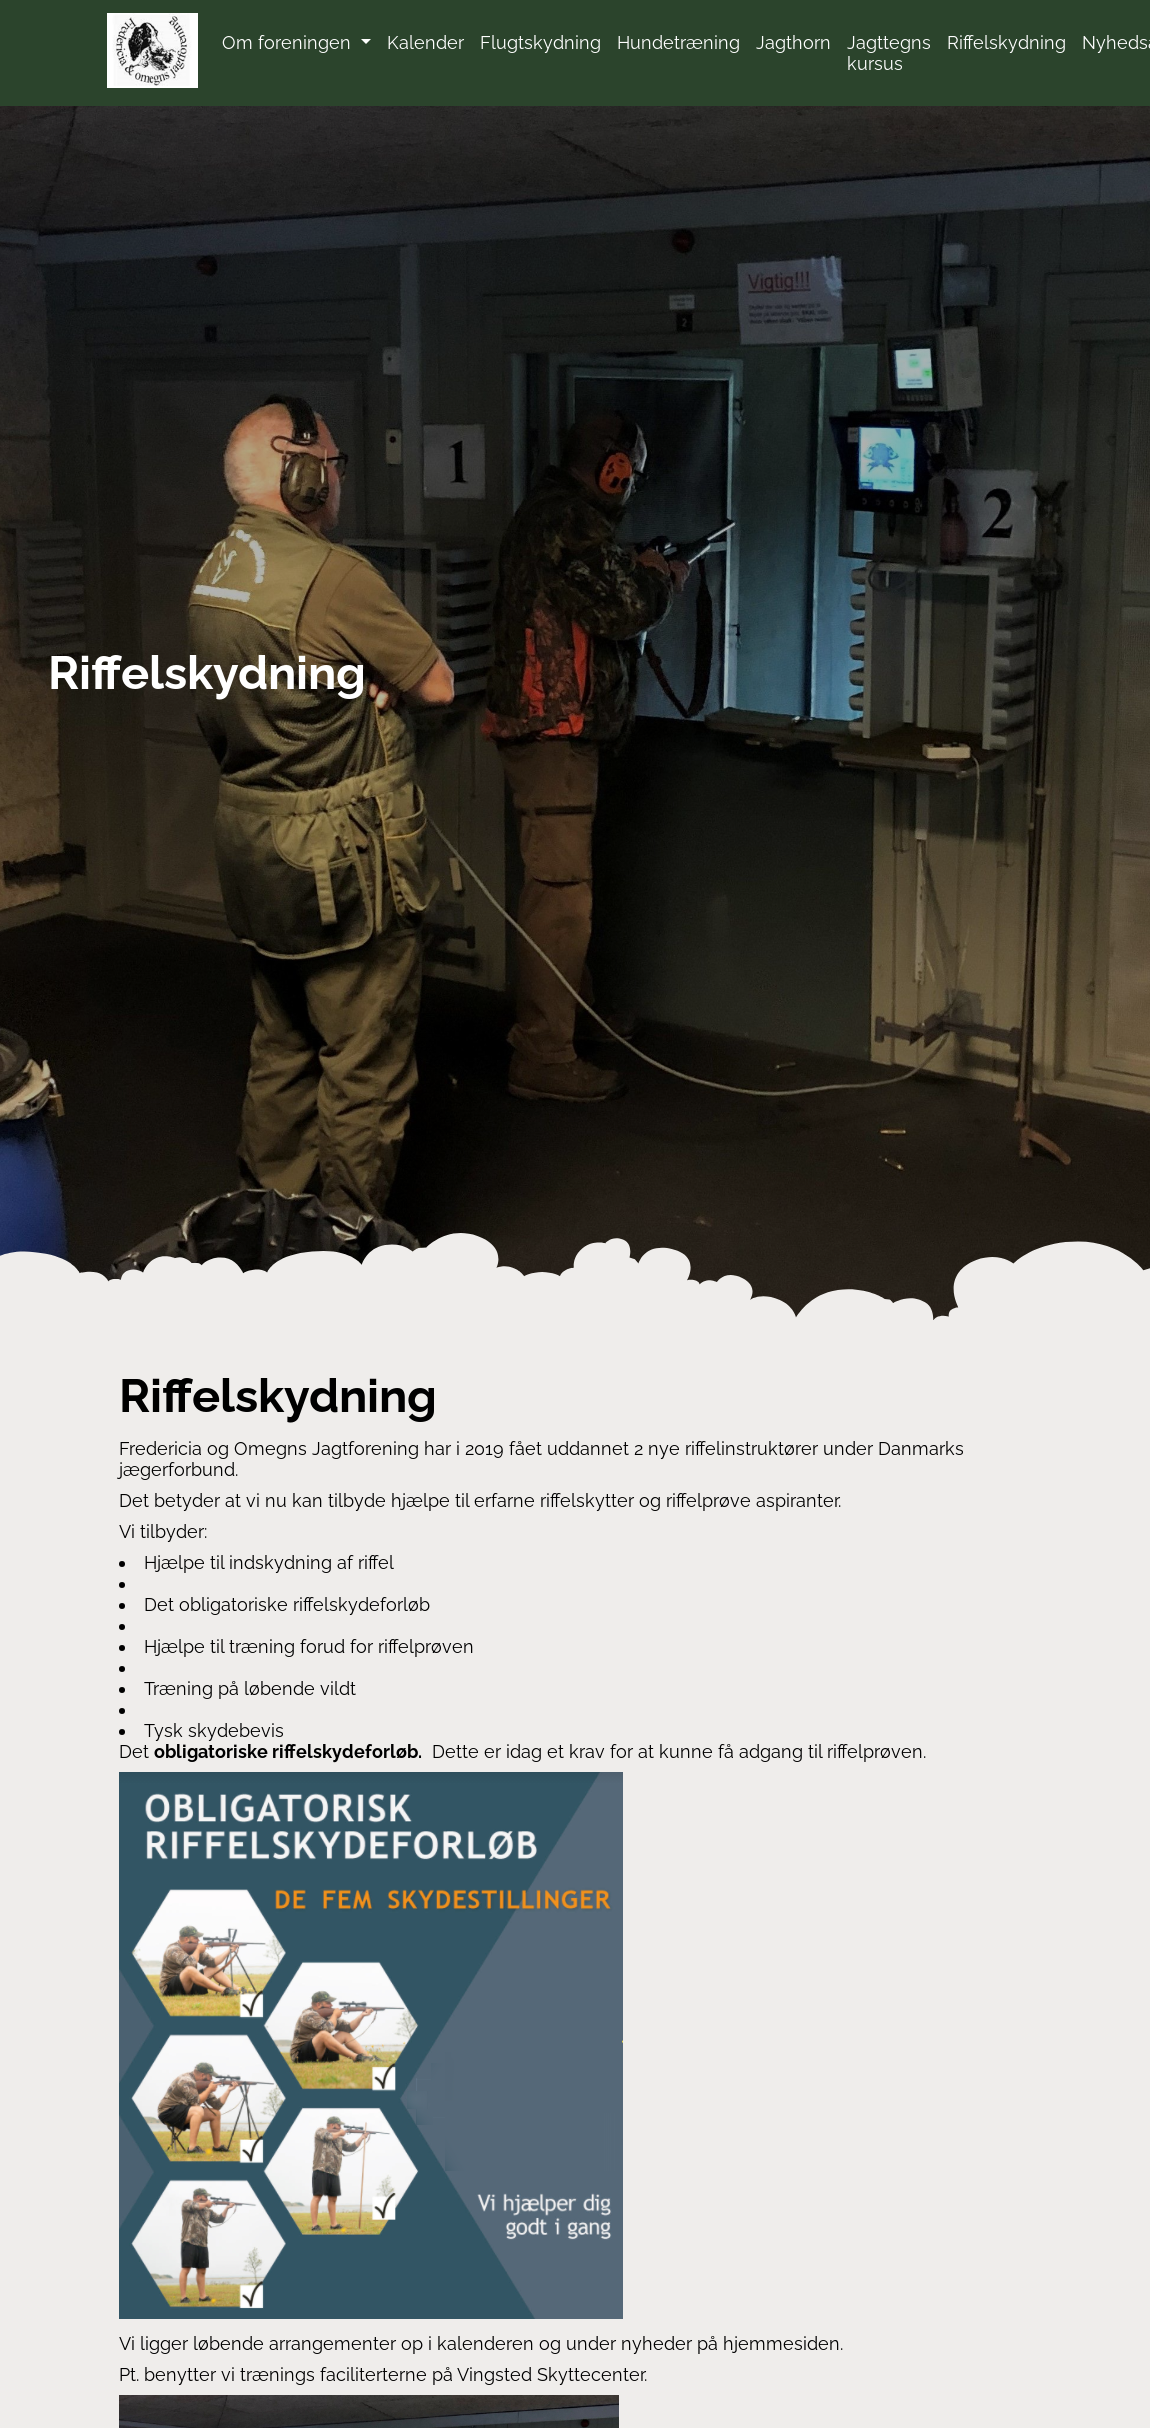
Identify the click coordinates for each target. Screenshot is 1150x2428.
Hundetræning (678, 42)
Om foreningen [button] (289, 42)
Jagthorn (793, 42)
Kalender (425, 42)
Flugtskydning (540, 42)
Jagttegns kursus (889, 53)
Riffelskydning (1006, 42)
